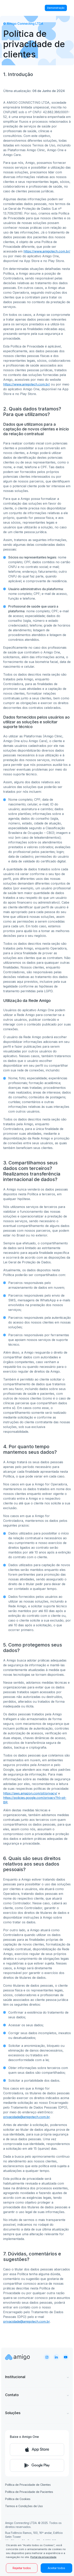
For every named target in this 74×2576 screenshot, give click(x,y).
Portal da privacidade (43, 2557)
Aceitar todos (56, 2568)
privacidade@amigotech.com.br (26, 2117)
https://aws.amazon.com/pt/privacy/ (30, 1793)
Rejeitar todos (22, 2568)
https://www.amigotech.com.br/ (46, 251)
